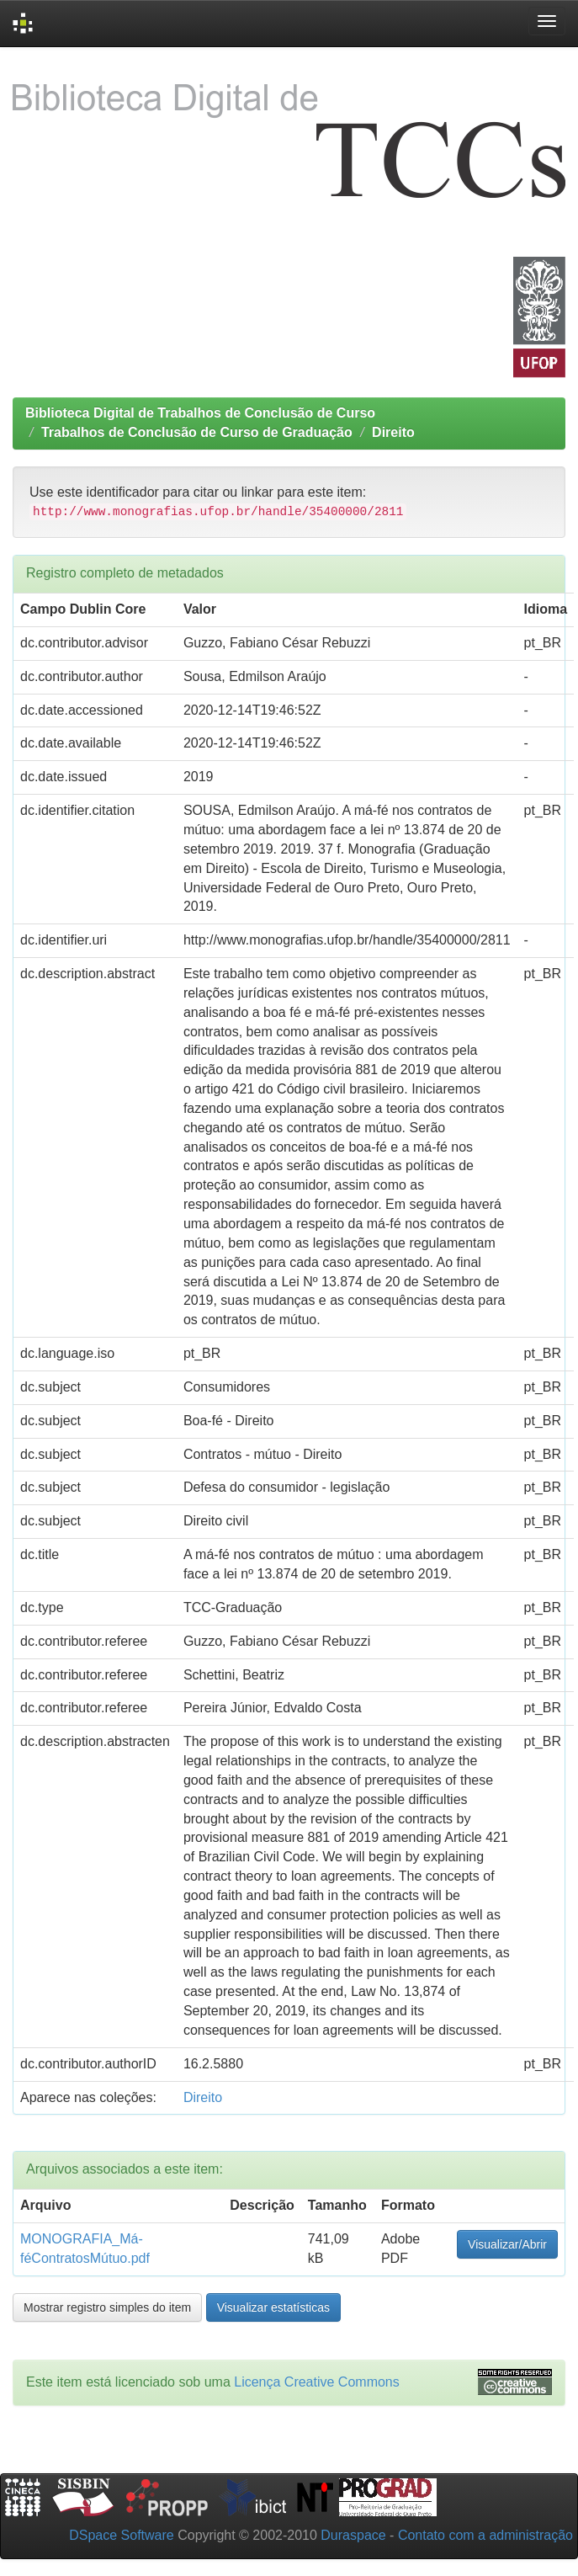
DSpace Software (121, 2535)
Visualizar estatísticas (273, 2307)
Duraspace (353, 2535)
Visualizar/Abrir (507, 2244)
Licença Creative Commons (317, 2382)
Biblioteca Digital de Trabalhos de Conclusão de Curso (200, 413)
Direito (393, 432)
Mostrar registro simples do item (107, 2307)
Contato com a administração (485, 2535)
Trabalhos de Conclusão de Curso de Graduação (197, 432)
